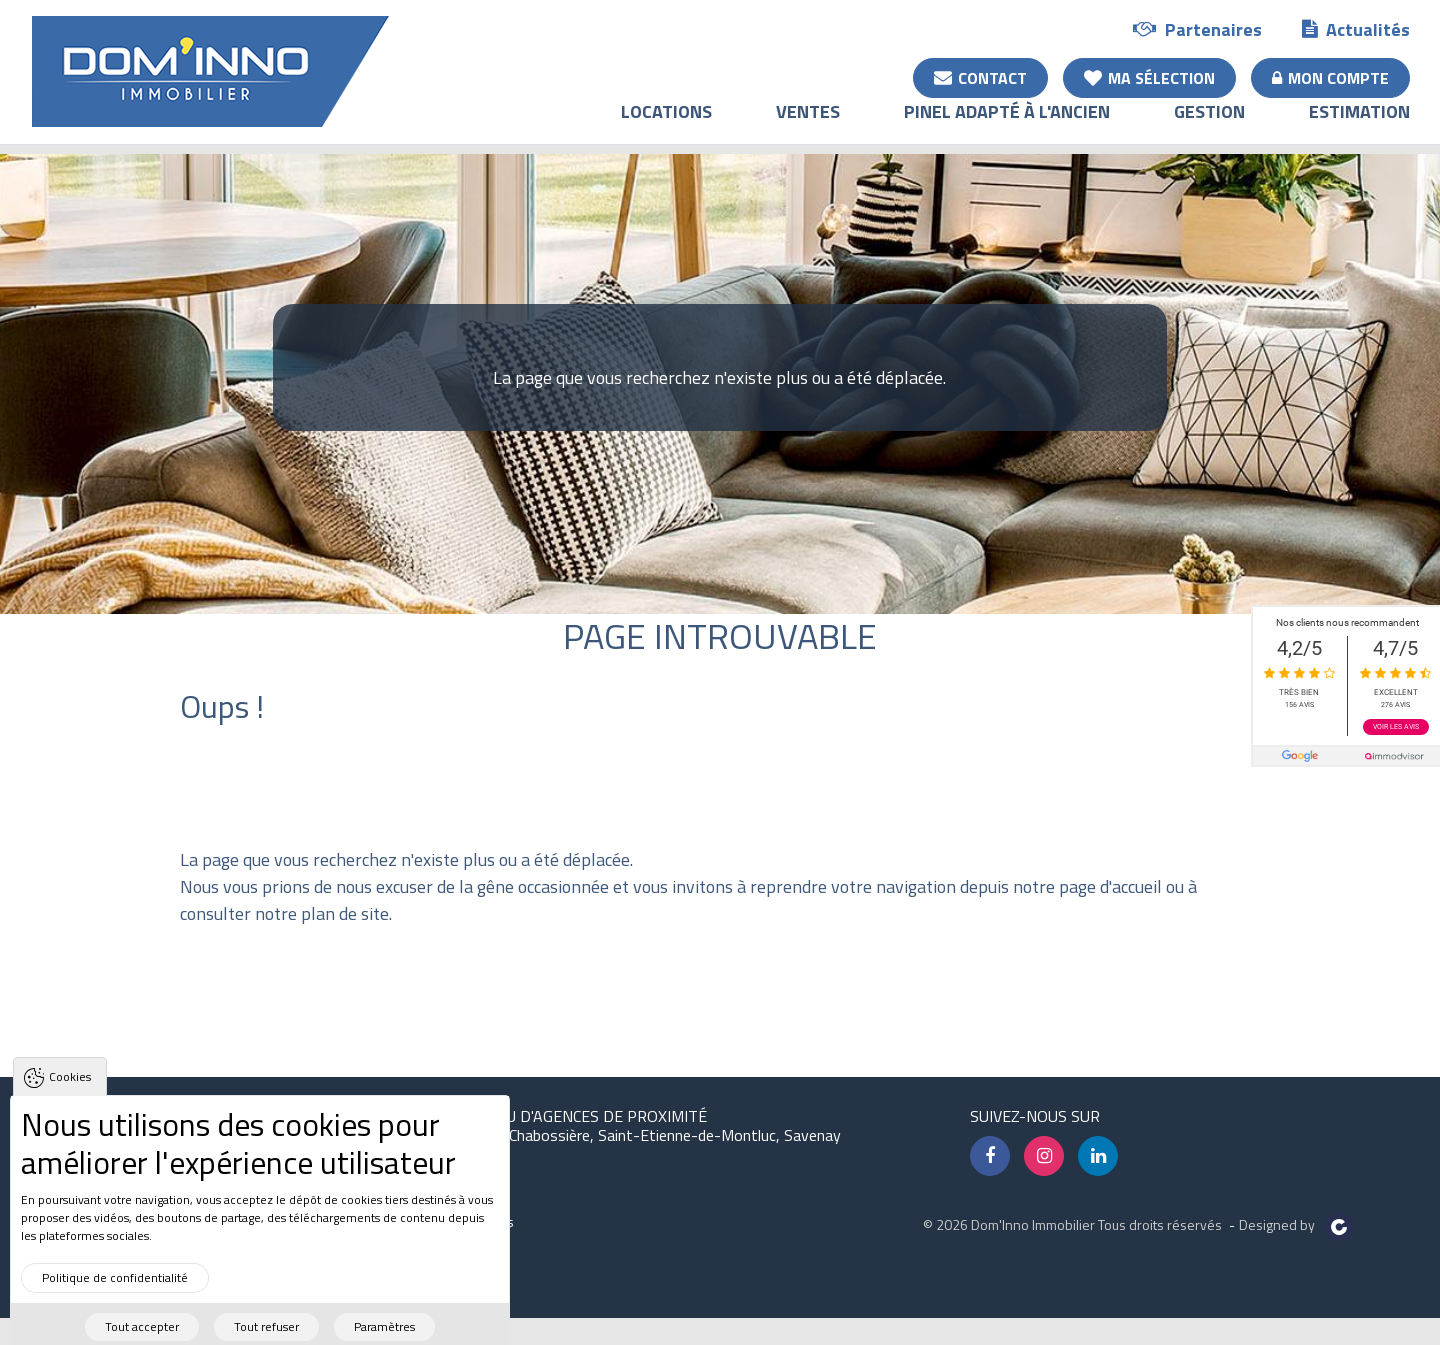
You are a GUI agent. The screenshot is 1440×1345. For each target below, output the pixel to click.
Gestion (1209, 125)
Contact (980, 77)
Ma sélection (1149, 77)
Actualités (1356, 28)
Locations (666, 125)
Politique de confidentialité (115, 1299)
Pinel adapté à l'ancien (1007, 125)
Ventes (808, 125)
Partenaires (1197, 28)
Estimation (1359, 125)
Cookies (70, 1099)
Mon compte (1330, 77)
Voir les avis (1396, 727)
